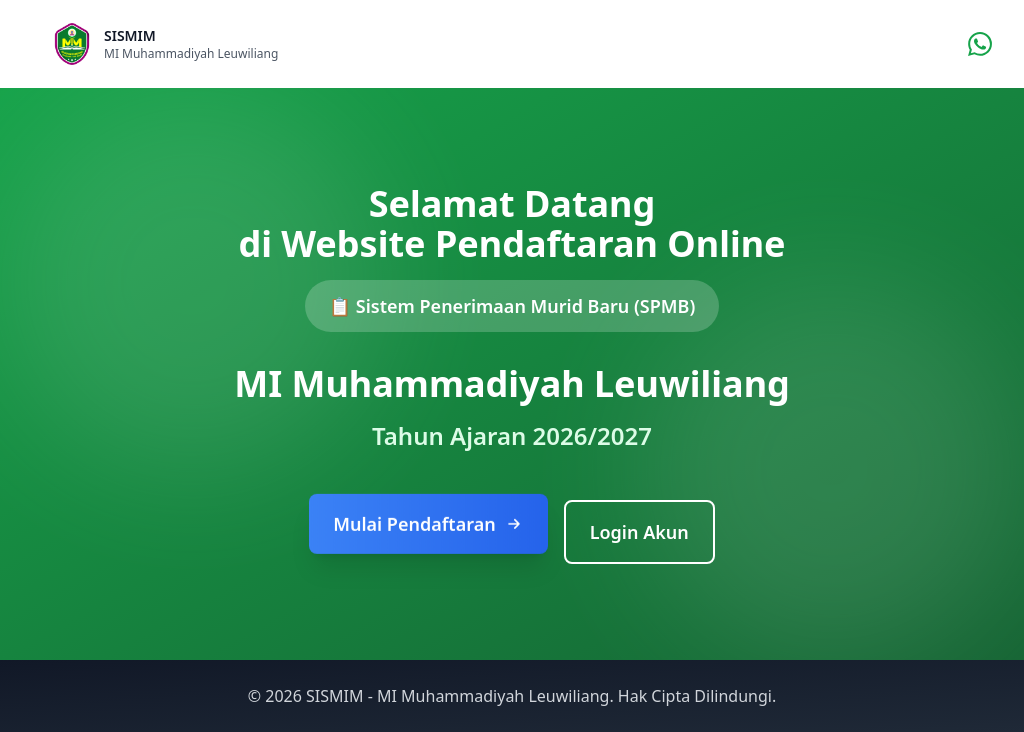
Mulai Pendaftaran (428, 525)
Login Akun (639, 532)
